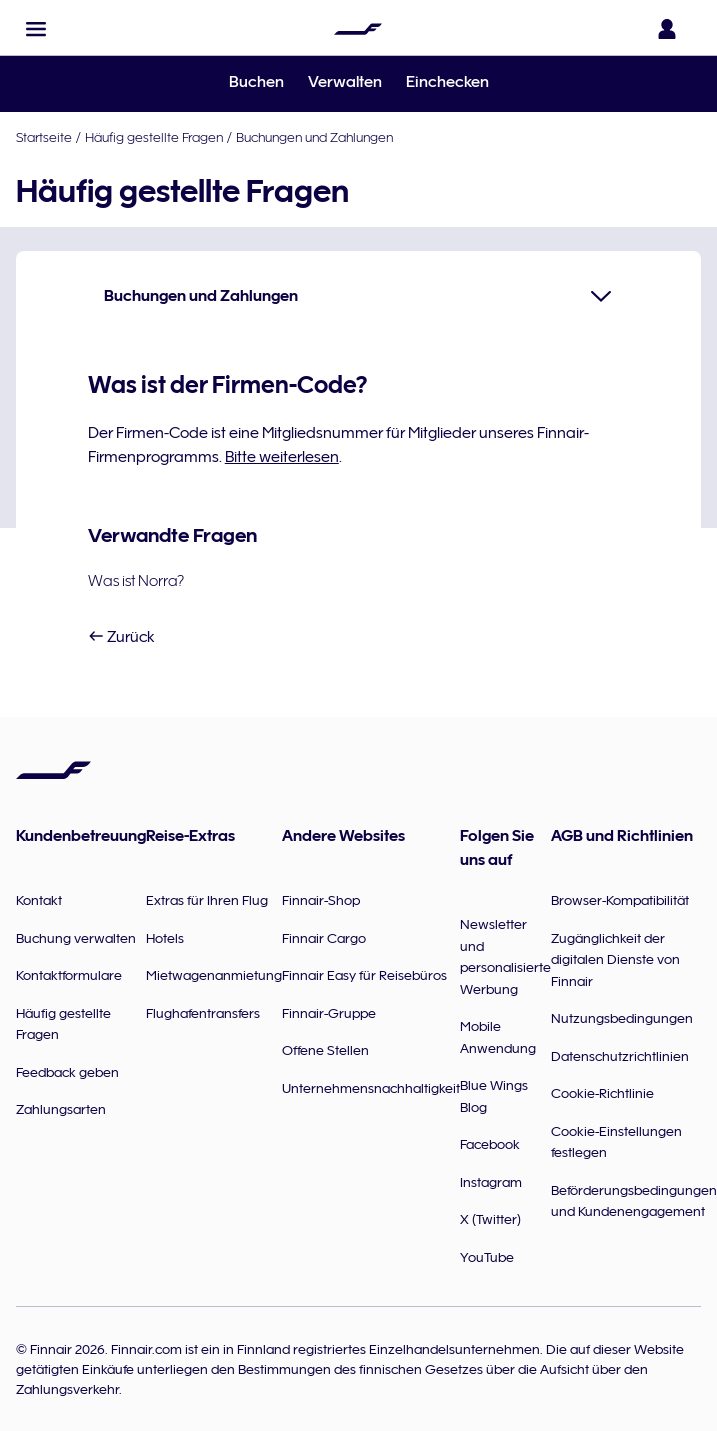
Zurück (121, 637)
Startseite (44, 137)
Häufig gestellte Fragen (154, 137)
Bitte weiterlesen (282, 457)
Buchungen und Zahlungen (314, 137)
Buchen (256, 82)
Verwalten (345, 82)
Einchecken (447, 82)
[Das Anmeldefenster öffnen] (671, 29)
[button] (36, 29)
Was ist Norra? (136, 581)
